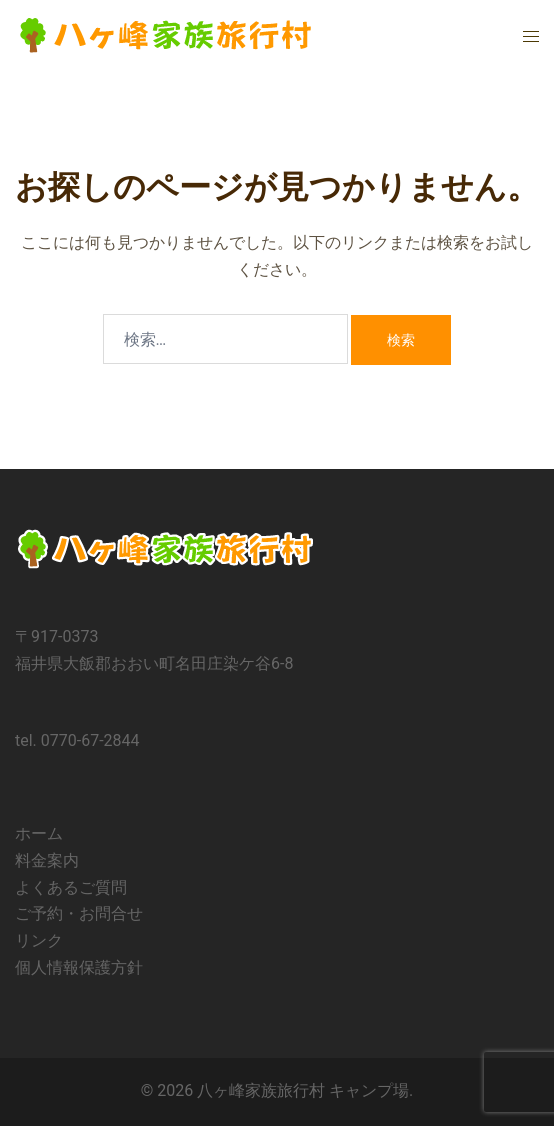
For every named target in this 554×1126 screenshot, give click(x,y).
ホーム (39, 833)
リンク (39, 940)
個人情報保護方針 (79, 967)
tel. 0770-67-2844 (77, 740)
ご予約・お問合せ (79, 913)
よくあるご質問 (71, 887)
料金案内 (47, 860)
